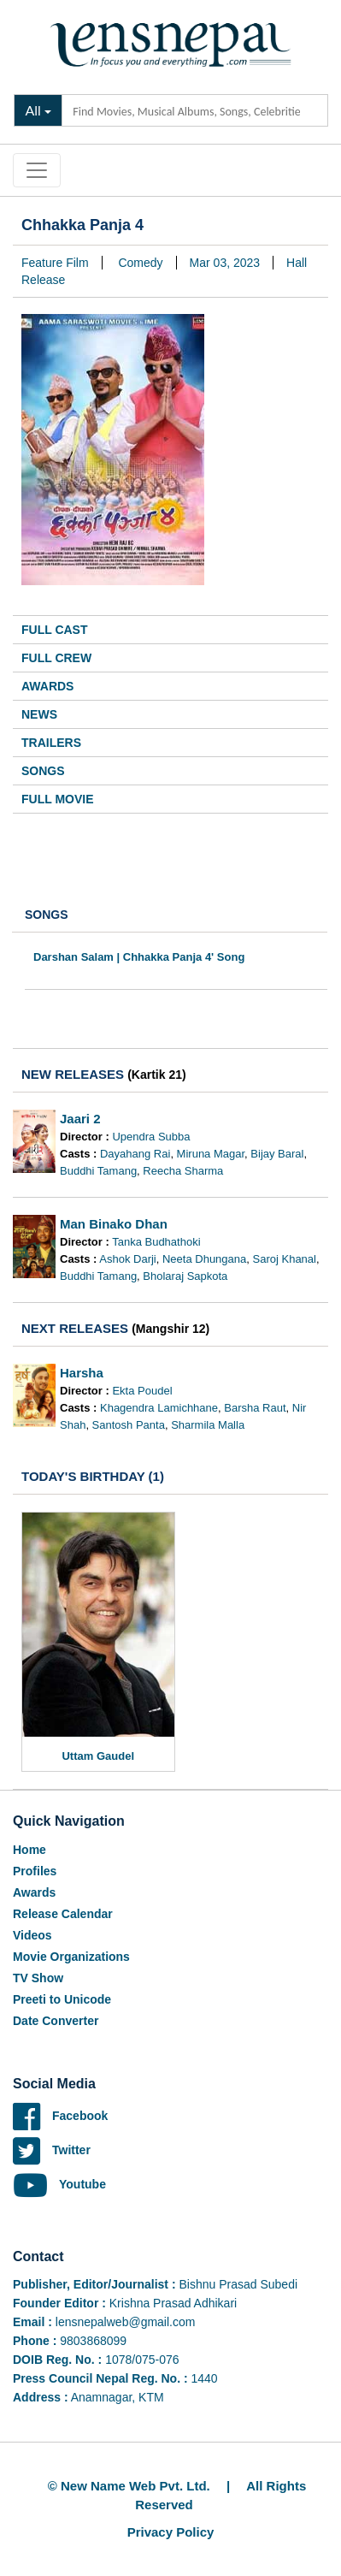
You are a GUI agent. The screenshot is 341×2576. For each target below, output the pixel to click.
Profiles (34, 1871)
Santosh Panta (128, 1424)
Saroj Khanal (284, 1258)
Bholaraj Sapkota (185, 1276)
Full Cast (54, 630)
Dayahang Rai (135, 1153)
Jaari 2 (80, 1118)
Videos (32, 1935)
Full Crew (56, 658)
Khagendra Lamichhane (159, 1407)
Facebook (60, 2116)
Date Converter (55, 2021)
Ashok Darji (127, 1258)
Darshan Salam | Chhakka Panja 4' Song (138, 956)
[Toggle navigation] (37, 170)
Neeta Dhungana (204, 1258)
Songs (43, 771)
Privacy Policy (171, 2532)
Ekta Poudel (142, 1390)
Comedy (140, 262)
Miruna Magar (210, 1153)
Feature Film (55, 262)
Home (29, 1849)
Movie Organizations (71, 1956)
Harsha (81, 1372)
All (33, 110)
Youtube (59, 2184)
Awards (47, 686)
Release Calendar (63, 1914)
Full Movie (57, 799)
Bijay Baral (276, 1153)
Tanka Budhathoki (156, 1241)
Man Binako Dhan (114, 1224)
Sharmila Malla (207, 1424)
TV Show (38, 1978)
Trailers (51, 742)
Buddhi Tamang (98, 1170)
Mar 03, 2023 (225, 262)
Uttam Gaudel (98, 1756)
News (39, 714)
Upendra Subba (151, 1136)
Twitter (52, 2150)
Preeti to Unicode (62, 1999)
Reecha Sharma (183, 1170)
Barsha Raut (254, 1407)
